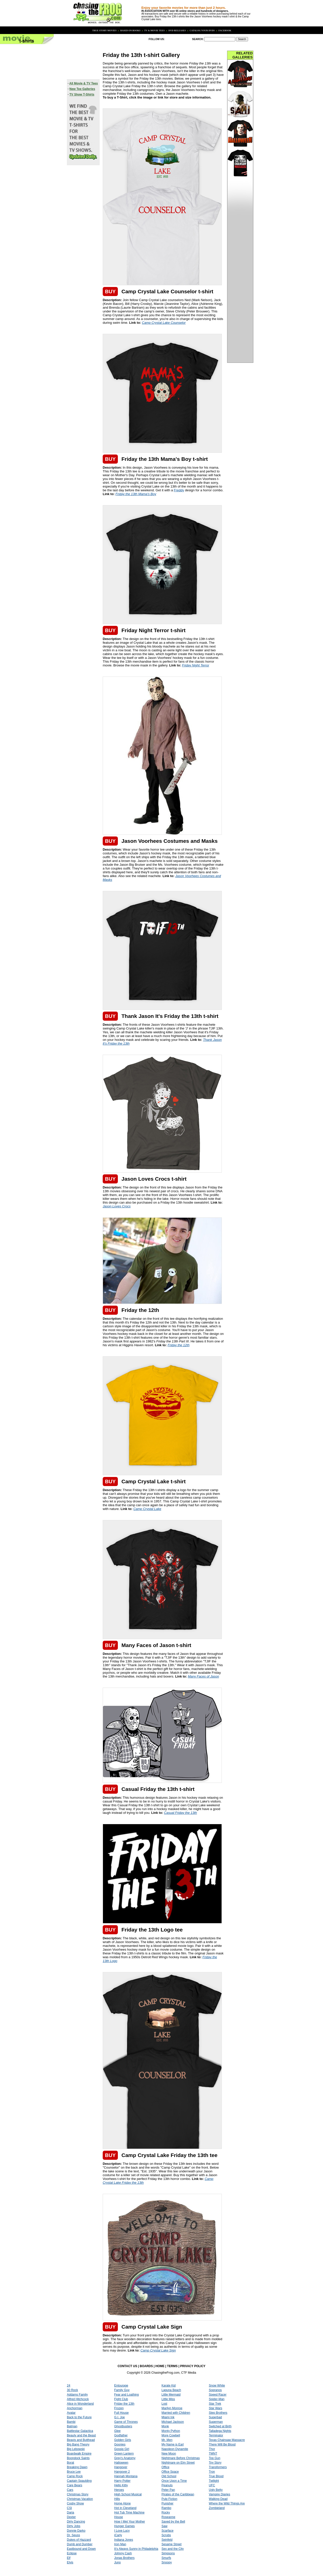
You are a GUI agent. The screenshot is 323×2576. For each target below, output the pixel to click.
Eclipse (72, 2553)
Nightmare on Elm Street (178, 2462)
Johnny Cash (123, 2553)
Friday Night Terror (195, 665)
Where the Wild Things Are (227, 2503)
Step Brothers (218, 2412)
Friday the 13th (124, 2403)
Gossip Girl (121, 2449)
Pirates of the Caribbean (178, 2494)
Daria (70, 2512)
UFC (212, 2485)
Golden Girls (122, 2440)
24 (68, 2385)
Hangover (120, 2467)
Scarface (167, 2530)
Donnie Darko (76, 2530)
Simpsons (168, 2553)
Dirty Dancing (76, 2521)
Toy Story (215, 2462)
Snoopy (167, 2562)
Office (165, 2467)
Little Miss (168, 2399)
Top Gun (214, 2458)
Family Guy (122, 2390)
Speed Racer (218, 2394)
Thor (212, 2449)
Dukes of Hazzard (79, 2539)
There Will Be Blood (222, 2444)
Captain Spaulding (79, 2481)
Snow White (217, 2385)
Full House (121, 2412)
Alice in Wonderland (80, 2403)
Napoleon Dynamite (175, 2449)
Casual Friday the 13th (180, 1813)
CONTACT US (127, 2366)
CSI (69, 2508)
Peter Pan (168, 2490)
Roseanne (168, 2517)
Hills (117, 2499)
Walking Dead (218, 2499)
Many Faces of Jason (203, 1676)
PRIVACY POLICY (192, 2366)
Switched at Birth (220, 2426)
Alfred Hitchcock (78, 2399)
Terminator (216, 2435)
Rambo (166, 2508)
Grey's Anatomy (125, 2458)
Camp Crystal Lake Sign (158, 2350)
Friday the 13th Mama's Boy (136, 494)
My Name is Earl (173, 2444)
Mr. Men (167, 2440)
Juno (117, 2562)
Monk (165, 2426)
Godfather (121, 2435)
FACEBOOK (224, 30)
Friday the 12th (179, 1345)
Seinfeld (167, 2539)
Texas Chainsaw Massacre (227, 2440)
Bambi (71, 2422)
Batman (72, 2426)
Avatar (71, 2412)
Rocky (166, 2512)
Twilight (214, 2481)
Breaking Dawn (77, 2467)
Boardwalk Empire (79, 2453)
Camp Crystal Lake (147, 1509)
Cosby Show (75, 2503)
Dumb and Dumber (79, 2544)
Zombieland (217, 2508)
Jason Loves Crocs (117, 1206)
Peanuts (167, 2485)
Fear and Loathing (126, 2394)
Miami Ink (168, 2417)
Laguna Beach (171, 2390)
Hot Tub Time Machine (129, 2512)
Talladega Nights (220, 2431)
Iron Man (120, 2544)
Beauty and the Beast (81, 2435)
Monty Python (171, 2431)
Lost (164, 2403)
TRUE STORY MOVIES (104, 30)
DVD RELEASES (177, 30)
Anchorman (74, 2408)
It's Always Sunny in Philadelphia (136, 2549)
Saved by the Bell (173, 2521)
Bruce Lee (74, 2471)
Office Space (170, 2471)
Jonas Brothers (124, 2558)
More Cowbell (171, 2435)
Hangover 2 (122, 2471)
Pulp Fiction (169, 2499)
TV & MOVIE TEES (154, 30)
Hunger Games (124, 2526)
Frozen (119, 2408)
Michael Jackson (173, 2422)
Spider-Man (217, 2399)
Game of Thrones (126, 2422)
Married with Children (176, 2412)
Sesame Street (171, 2544)
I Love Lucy (122, 2530)
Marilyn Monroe (172, 2408)
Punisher (167, 2503)
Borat (70, 2462)
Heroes (119, 2490)
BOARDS (146, 2366)
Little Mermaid (171, 2394)
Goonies (120, 2444)
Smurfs (166, 2558)
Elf (68, 2558)
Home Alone (122, 2503)
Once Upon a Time (174, 2481)
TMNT (213, 2453)
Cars (70, 2490)
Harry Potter (122, 2481)
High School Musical (128, 2494)
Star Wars (215, 2408)
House (118, 2517)
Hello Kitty (121, 2485)
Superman (216, 2422)
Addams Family (77, 2394)
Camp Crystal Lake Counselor (163, 323)
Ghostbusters (123, 2426)
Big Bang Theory (78, 2444)
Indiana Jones (123, 2539)
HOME (160, 2366)
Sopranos (215, 2390)
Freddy (179, 490)
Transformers (218, 2467)
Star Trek (215, 2403)
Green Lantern (124, 2453)
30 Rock (72, 2390)
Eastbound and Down (81, 2549)
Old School (169, 2476)
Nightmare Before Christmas (181, 2458)
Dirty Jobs (73, 2526)
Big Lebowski (76, 2449)
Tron (212, 2471)
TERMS (172, 2366)
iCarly (118, 2535)
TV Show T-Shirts (81, 94)
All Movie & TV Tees (83, 83)
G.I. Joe (119, 2417)
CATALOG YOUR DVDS (202, 30)
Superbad (215, 2417)
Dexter (71, 2517)
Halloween (121, 2462)
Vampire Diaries (219, 2494)
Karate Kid (169, 2385)
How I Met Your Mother (129, 2521)
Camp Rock (75, 2476)
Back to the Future (79, 2417)
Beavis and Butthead (81, 2440)
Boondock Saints (78, 2458)
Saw (164, 2526)
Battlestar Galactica (80, 2431)
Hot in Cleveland (125, 2508)
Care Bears (74, 2485)
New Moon (169, 2453)
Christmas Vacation (80, 2499)
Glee (117, 2431)
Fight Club (121, 2399)
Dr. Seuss (73, 2535)
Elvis (70, 2562)
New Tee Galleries (82, 89)
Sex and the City (173, 2549)
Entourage (121, 2385)
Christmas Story (77, 2494)
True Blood (216, 2476)
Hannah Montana (126, 2476)
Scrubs (166, 2535)
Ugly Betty (216, 2490)
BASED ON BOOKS (130, 30)
